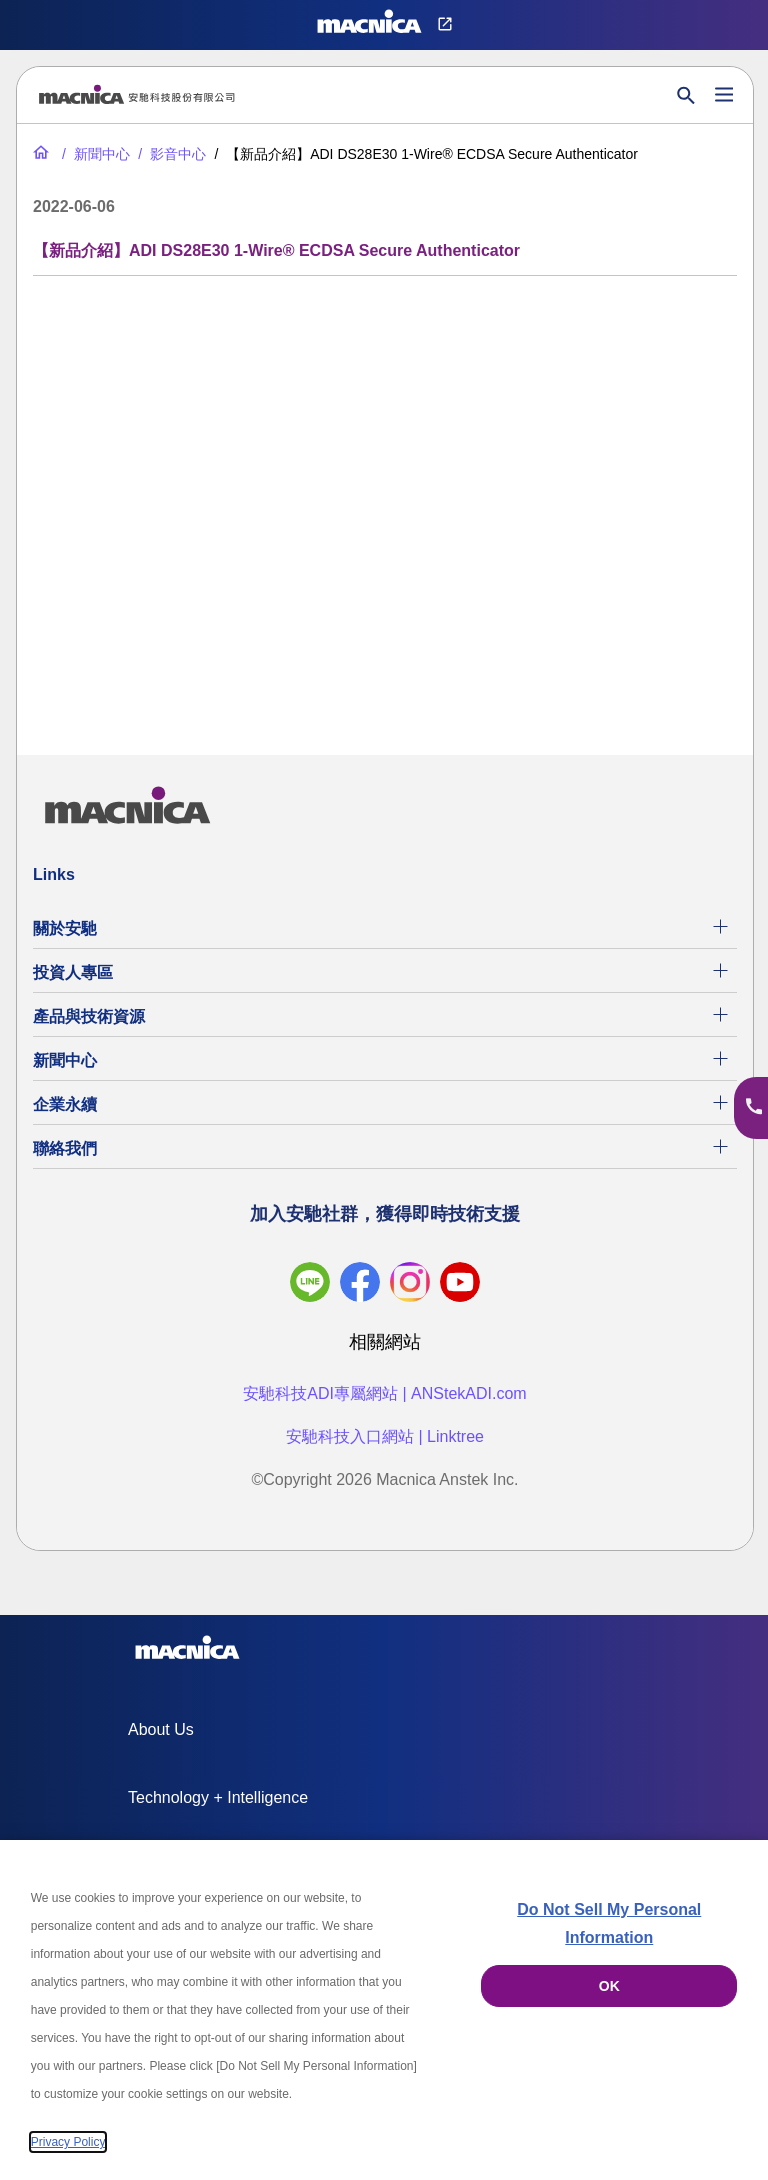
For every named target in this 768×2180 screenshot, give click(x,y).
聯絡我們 (65, 1148)
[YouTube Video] (385, 503)
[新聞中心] (94, 154)
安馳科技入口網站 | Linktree (385, 1436)
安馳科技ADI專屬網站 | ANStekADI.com (384, 1393)
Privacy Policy (68, 2142)
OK (609, 1986)
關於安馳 (65, 928)
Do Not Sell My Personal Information (609, 1923)
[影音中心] (170, 154)
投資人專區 (73, 972)
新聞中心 (65, 1060)
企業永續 (65, 1104)
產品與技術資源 (89, 1016)
